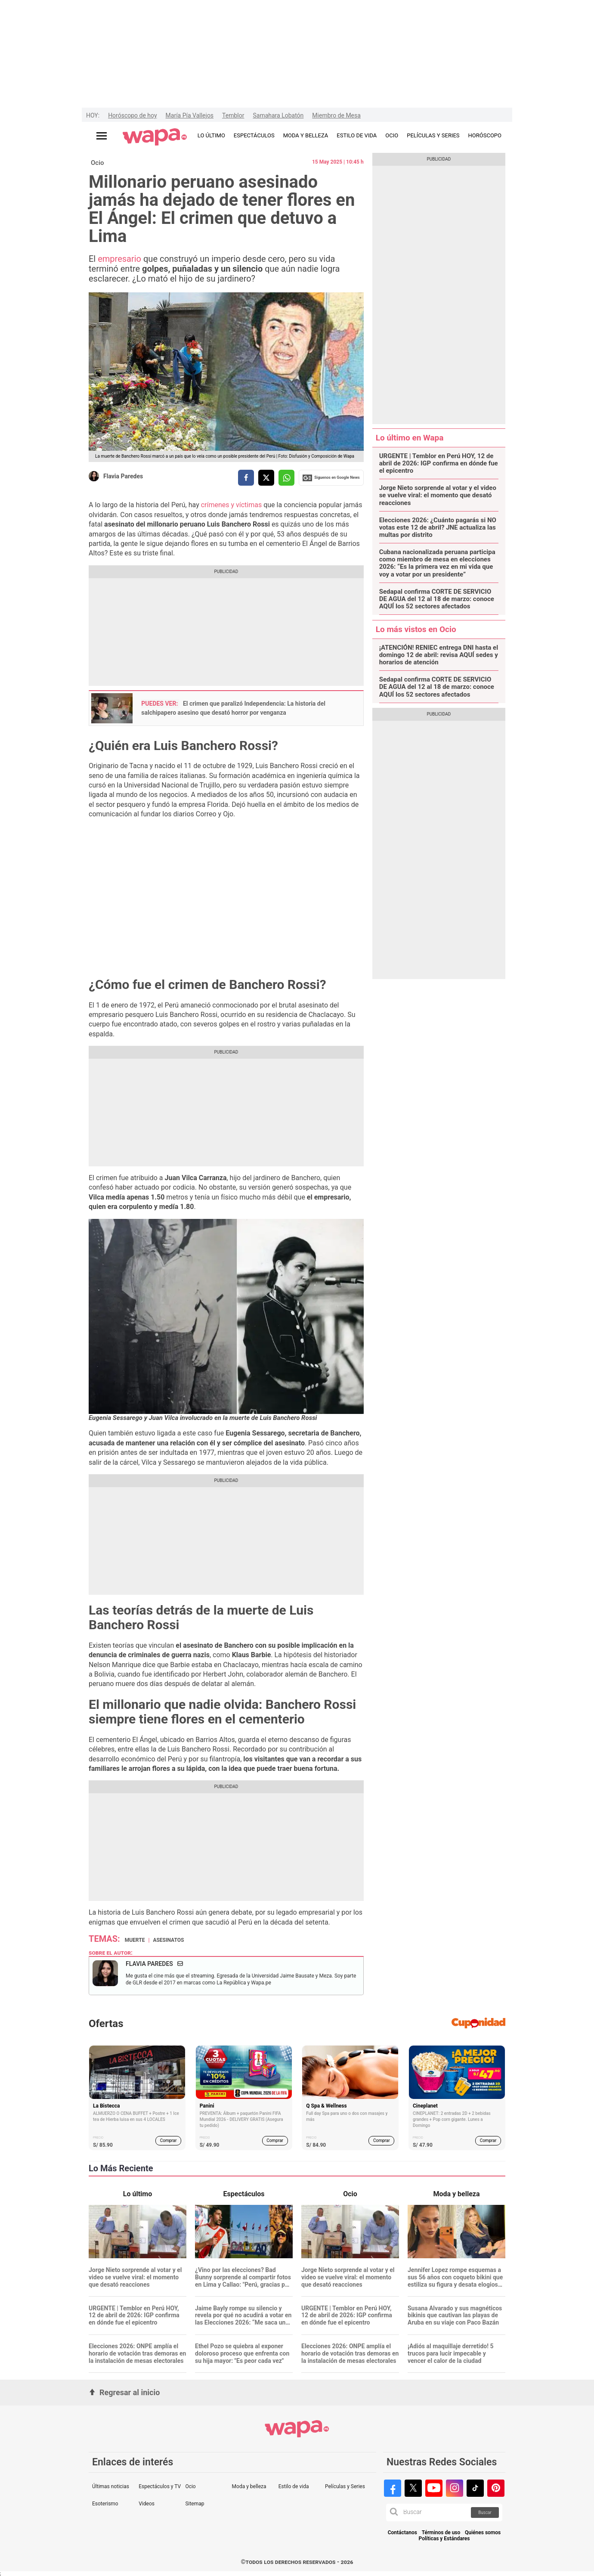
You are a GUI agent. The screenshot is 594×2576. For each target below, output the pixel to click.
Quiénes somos (483, 2533)
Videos (147, 2504)
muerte (135, 1940)
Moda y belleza (249, 2486)
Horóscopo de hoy (132, 115)
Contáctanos (402, 2533)
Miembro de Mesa (336, 115)
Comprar (168, 2140)
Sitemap (194, 2504)
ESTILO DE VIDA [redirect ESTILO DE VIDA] (357, 135)
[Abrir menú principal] (101, 135)
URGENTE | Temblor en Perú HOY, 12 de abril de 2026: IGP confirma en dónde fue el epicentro (438, 464)
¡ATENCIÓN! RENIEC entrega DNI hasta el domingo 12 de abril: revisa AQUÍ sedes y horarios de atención (438, 655)
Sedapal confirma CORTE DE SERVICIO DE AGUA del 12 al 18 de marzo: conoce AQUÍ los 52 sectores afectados (436, 599)
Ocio (97, 163)
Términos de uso (441, 2533)
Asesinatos (168, 1940)
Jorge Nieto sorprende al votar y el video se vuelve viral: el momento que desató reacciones (437, 495)
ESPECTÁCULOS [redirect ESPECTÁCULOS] (254, 135)
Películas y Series (345, 2486)
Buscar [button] (485, 2512)
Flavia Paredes (123, 476)
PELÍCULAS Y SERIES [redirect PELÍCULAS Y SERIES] (433, 135)
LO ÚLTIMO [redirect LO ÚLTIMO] (211, 135)
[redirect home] (155, 137)
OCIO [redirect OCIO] (391, 135)
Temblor (233, 115)
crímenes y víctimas (232, 505)
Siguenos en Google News (331, 478)
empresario (120, 259)
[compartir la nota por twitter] (266, 478)
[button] (394, 2512)
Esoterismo (105, 2504)
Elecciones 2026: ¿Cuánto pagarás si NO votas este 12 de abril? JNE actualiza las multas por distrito (437, 528)
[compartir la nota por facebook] (246, 478)
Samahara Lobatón (278, 115)
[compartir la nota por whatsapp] (286, 478)
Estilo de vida (293, 2486)
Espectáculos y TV (160, 2486)
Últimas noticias (110, 2486)
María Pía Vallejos (190, 115)
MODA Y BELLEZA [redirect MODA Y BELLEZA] (305, 135)
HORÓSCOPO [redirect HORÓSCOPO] (484, 135)
